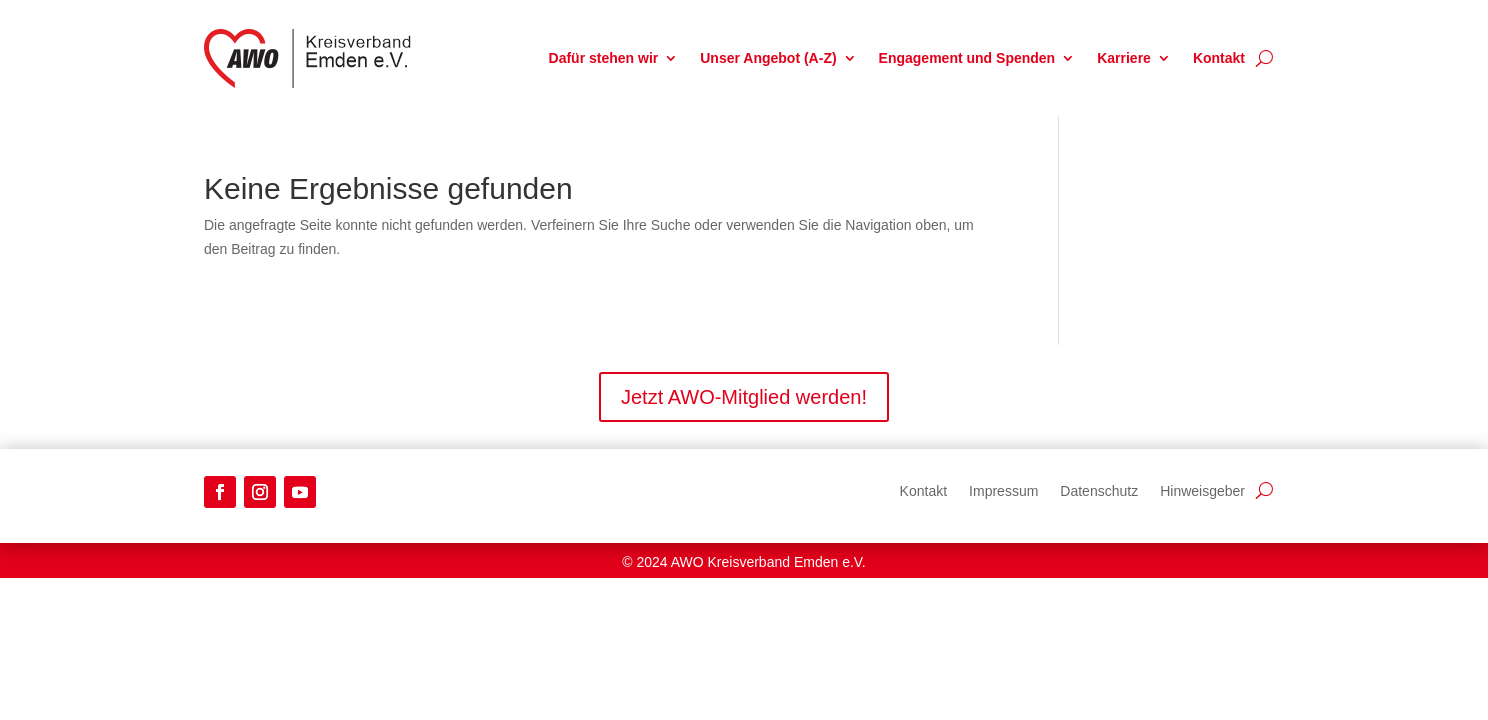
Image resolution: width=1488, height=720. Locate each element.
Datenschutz (1099, 490)
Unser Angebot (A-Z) (768, 58)
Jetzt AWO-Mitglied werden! (744, 397)
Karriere (1124, 58)
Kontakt (1219, 58)
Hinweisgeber (1202, 490)
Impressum (1003, 490)
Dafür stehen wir (604, 58)
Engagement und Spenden (967, 58)
